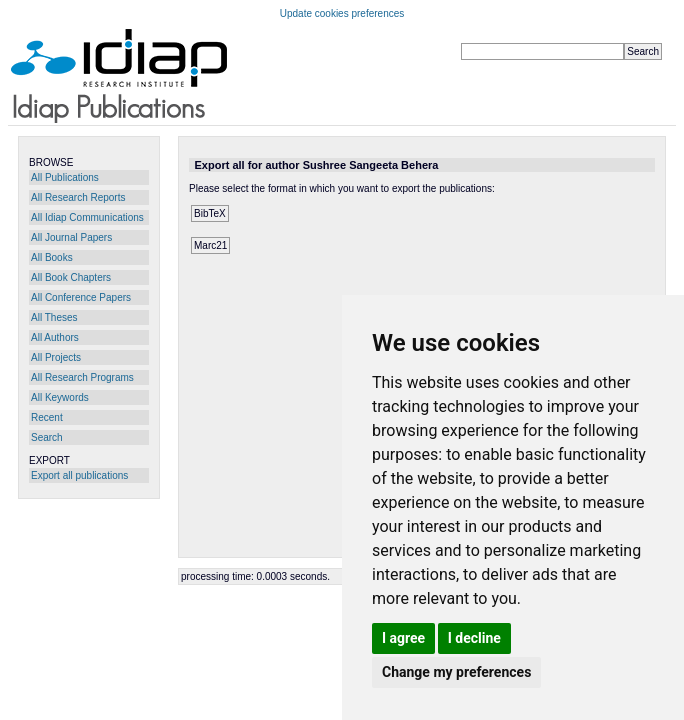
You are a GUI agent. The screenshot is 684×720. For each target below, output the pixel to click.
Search (47, 437)
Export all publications (79, 475)
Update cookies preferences (342, 13)
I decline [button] (474, 638)
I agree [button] (403, 638)
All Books (52, 257)
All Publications (65, 177)
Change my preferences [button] (456, 672)
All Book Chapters (71, 277)
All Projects (56, 357)
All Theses (54, 317)
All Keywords (60, 397)
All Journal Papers (71, 237)
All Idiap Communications (87, 217)
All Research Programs (82, 377)
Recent (47, 417)
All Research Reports (78, 197)
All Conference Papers (81, 297)
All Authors (55, 337)
